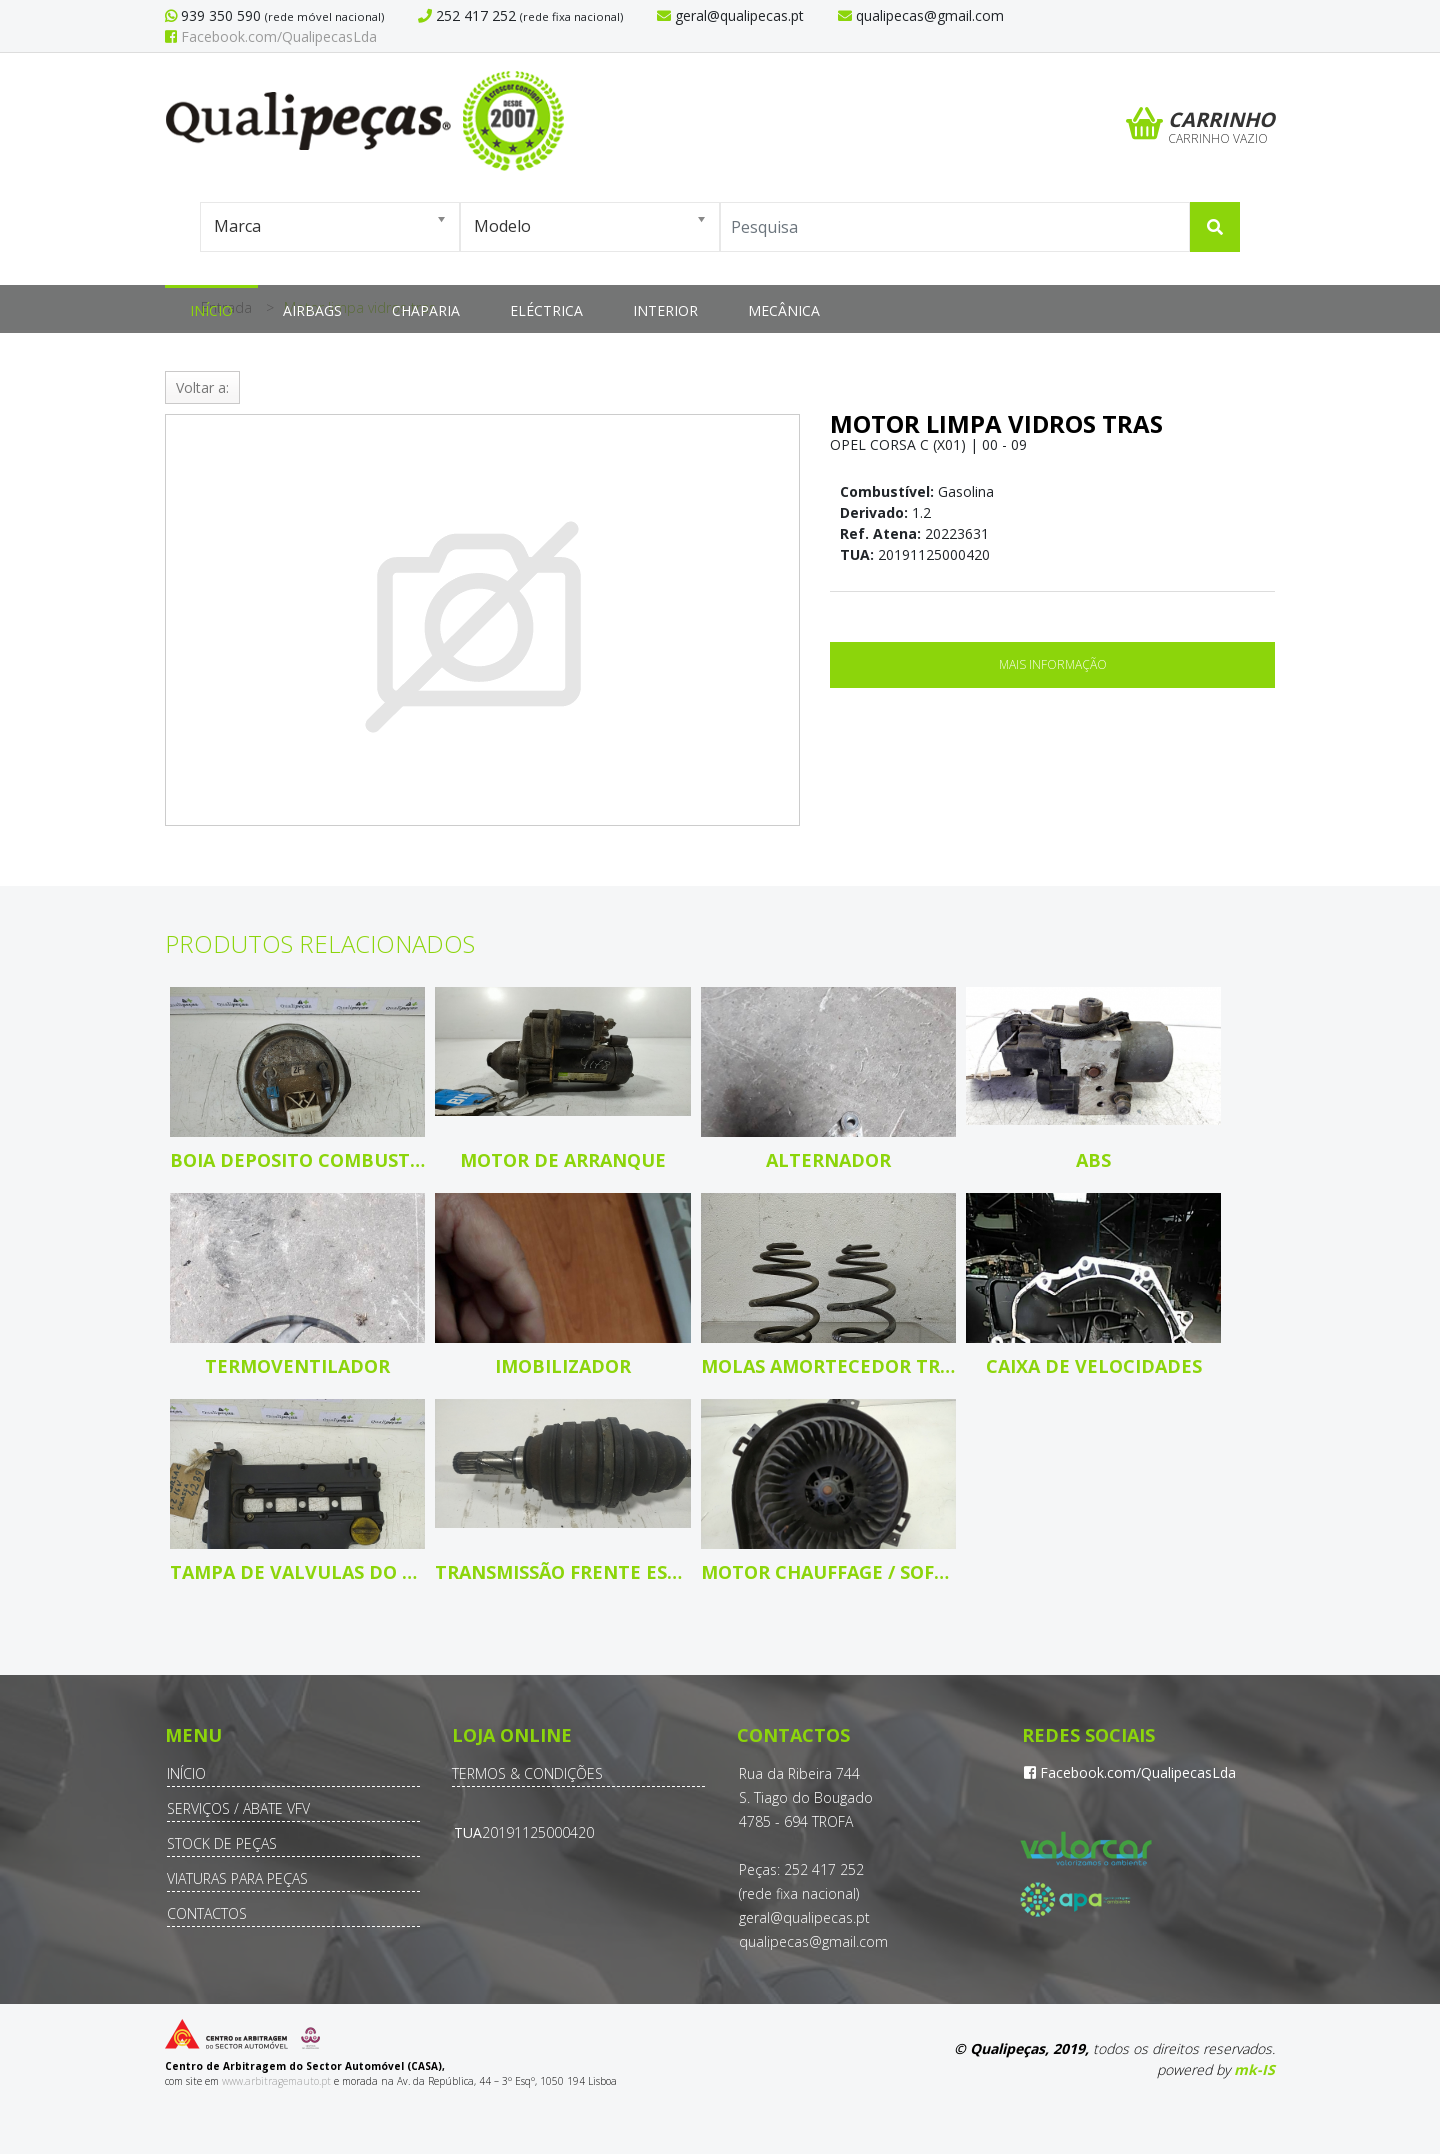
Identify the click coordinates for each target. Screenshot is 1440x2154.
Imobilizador (563, 1366)
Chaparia (426, 310)
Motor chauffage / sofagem (828, 1572)
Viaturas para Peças (237, 1878)
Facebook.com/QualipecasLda (271, 36)
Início (211, 310)
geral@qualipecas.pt (804, 1917)
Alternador (828, 1160)
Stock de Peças (222, 1843)
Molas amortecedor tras (828, 1366)
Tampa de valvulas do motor (297, 1572)
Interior (665, 310)
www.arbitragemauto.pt (276, 2081)
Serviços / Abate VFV (238, 1808)
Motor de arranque (563, 1160)
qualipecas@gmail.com (813, 1941)
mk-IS (1254, 2069)
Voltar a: (202, 387)
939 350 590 (219, 15)
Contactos (207, 1913)
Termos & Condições (527, 1773)
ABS (1093, 1160)
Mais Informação (1053, 664)
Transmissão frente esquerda (562, 1572)
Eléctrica (546, 310)
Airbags (312, 310)
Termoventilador (297, 1366)
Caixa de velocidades (1094, 1366)
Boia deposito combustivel (297, 1160)
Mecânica (784, 310)
